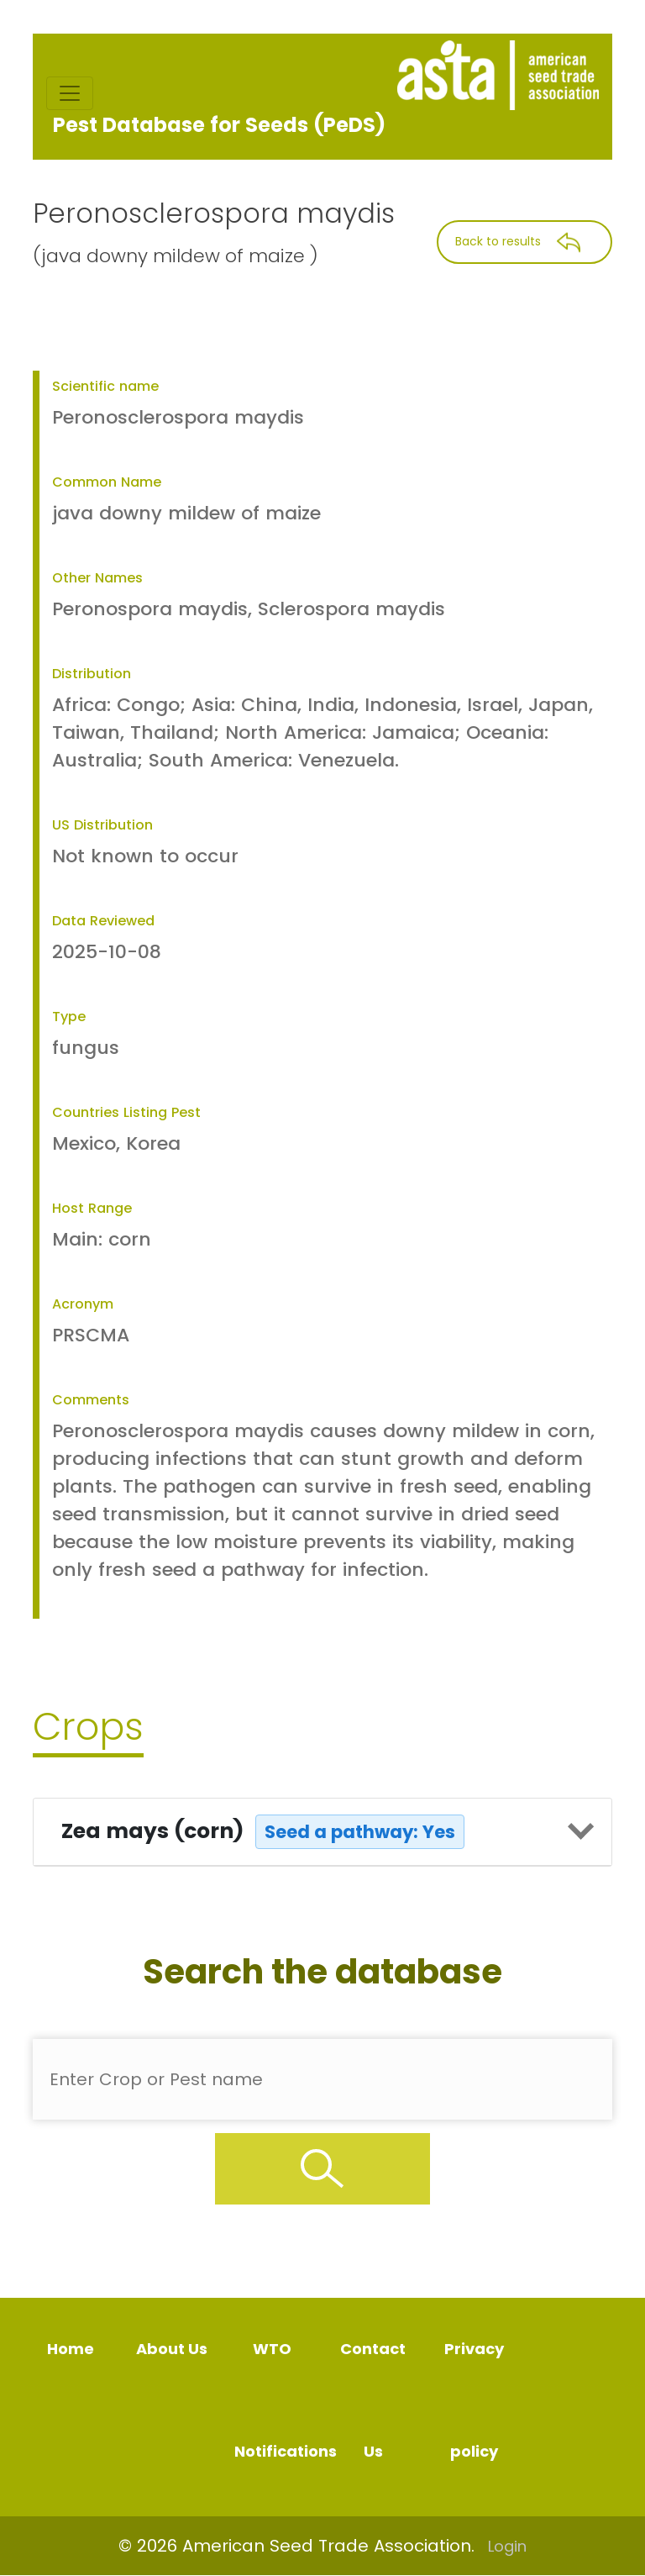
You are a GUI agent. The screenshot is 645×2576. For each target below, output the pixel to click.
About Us (171, 2348)
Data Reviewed (103, 920)
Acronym (82, 1304)
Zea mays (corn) (262, 1832)
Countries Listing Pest (126, 1112)
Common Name (106, 482)
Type (69, 1016)
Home (70, 2348)
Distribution (91, 673)
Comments (90, 1399)
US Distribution (102, 825)
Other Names (97, 577)
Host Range (92, 1208)
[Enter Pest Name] (322, 2079)
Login (507, 2546)
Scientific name (105, 386)
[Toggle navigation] (69, 93)
